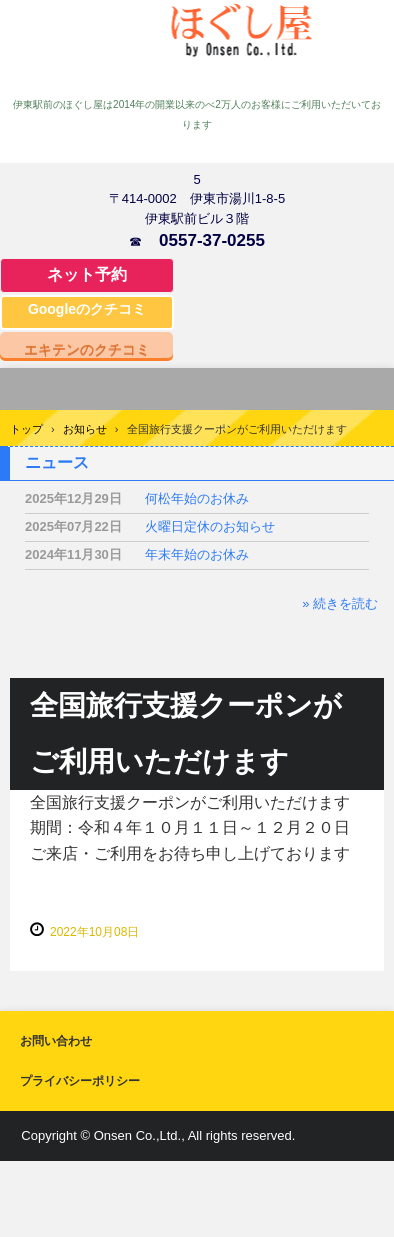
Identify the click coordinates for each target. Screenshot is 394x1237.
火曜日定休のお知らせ (210, 526)
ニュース (57, 462)
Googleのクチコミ (87, 309)
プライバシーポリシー (80, 1081)
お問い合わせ (56, 1041)
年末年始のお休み (197, 554)
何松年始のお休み (197, 498)
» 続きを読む (340, 603)
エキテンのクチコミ (87, 349)
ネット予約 (87, 274)
